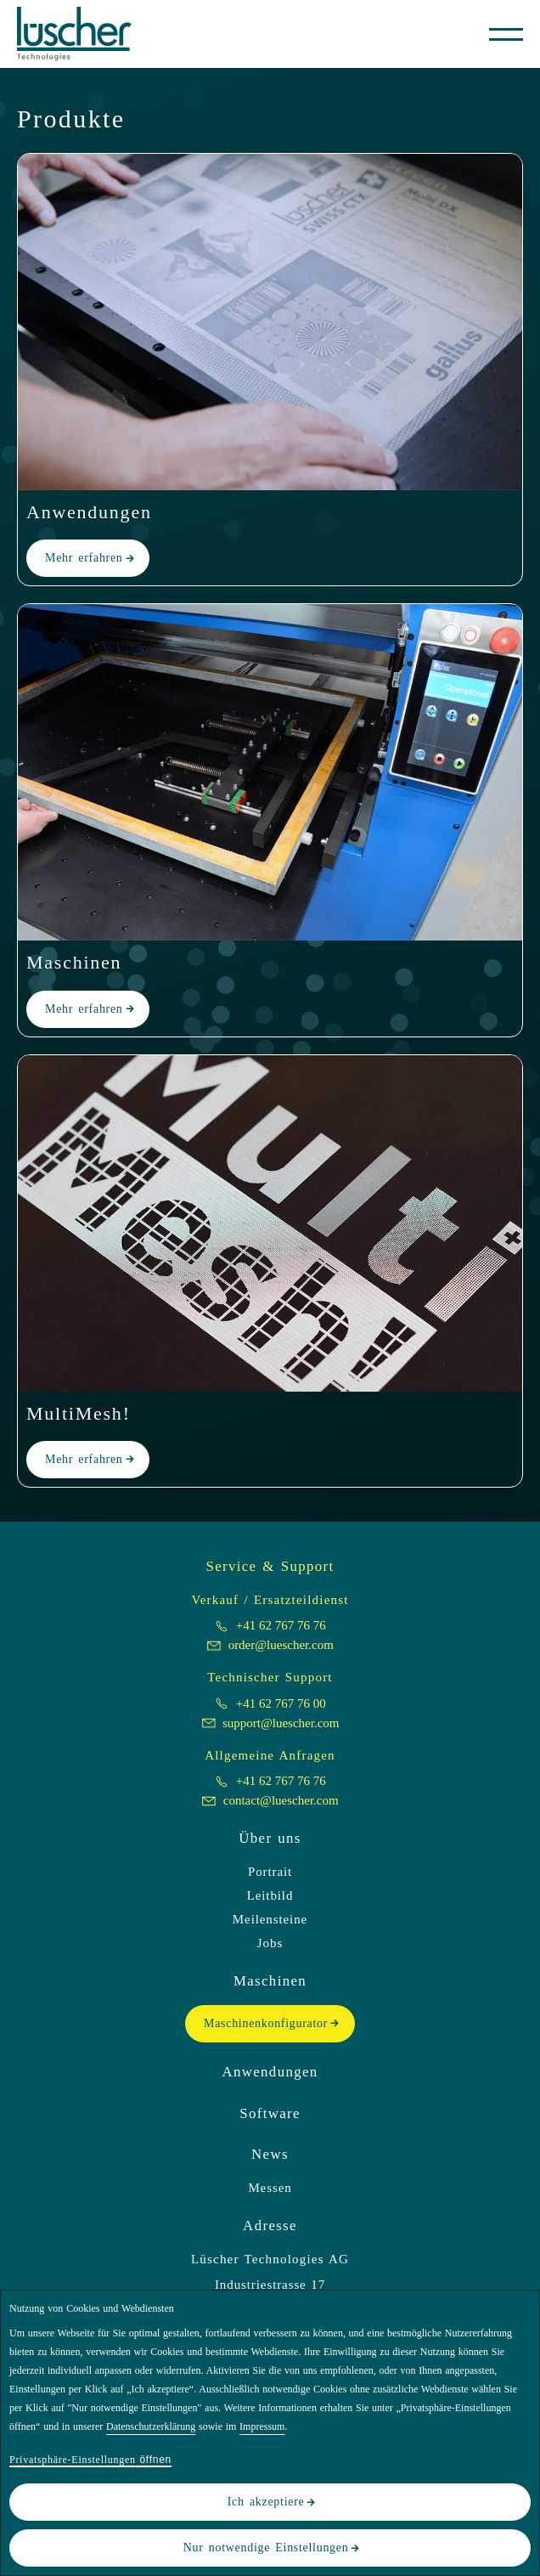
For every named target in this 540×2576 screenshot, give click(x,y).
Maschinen (270, 1981)
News (270, 2154)
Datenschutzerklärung (150, 2426)
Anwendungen (270, 2072)
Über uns (270, 1838)
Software (270, 2113)
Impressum (261, 2426)
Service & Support (269, 1566)
